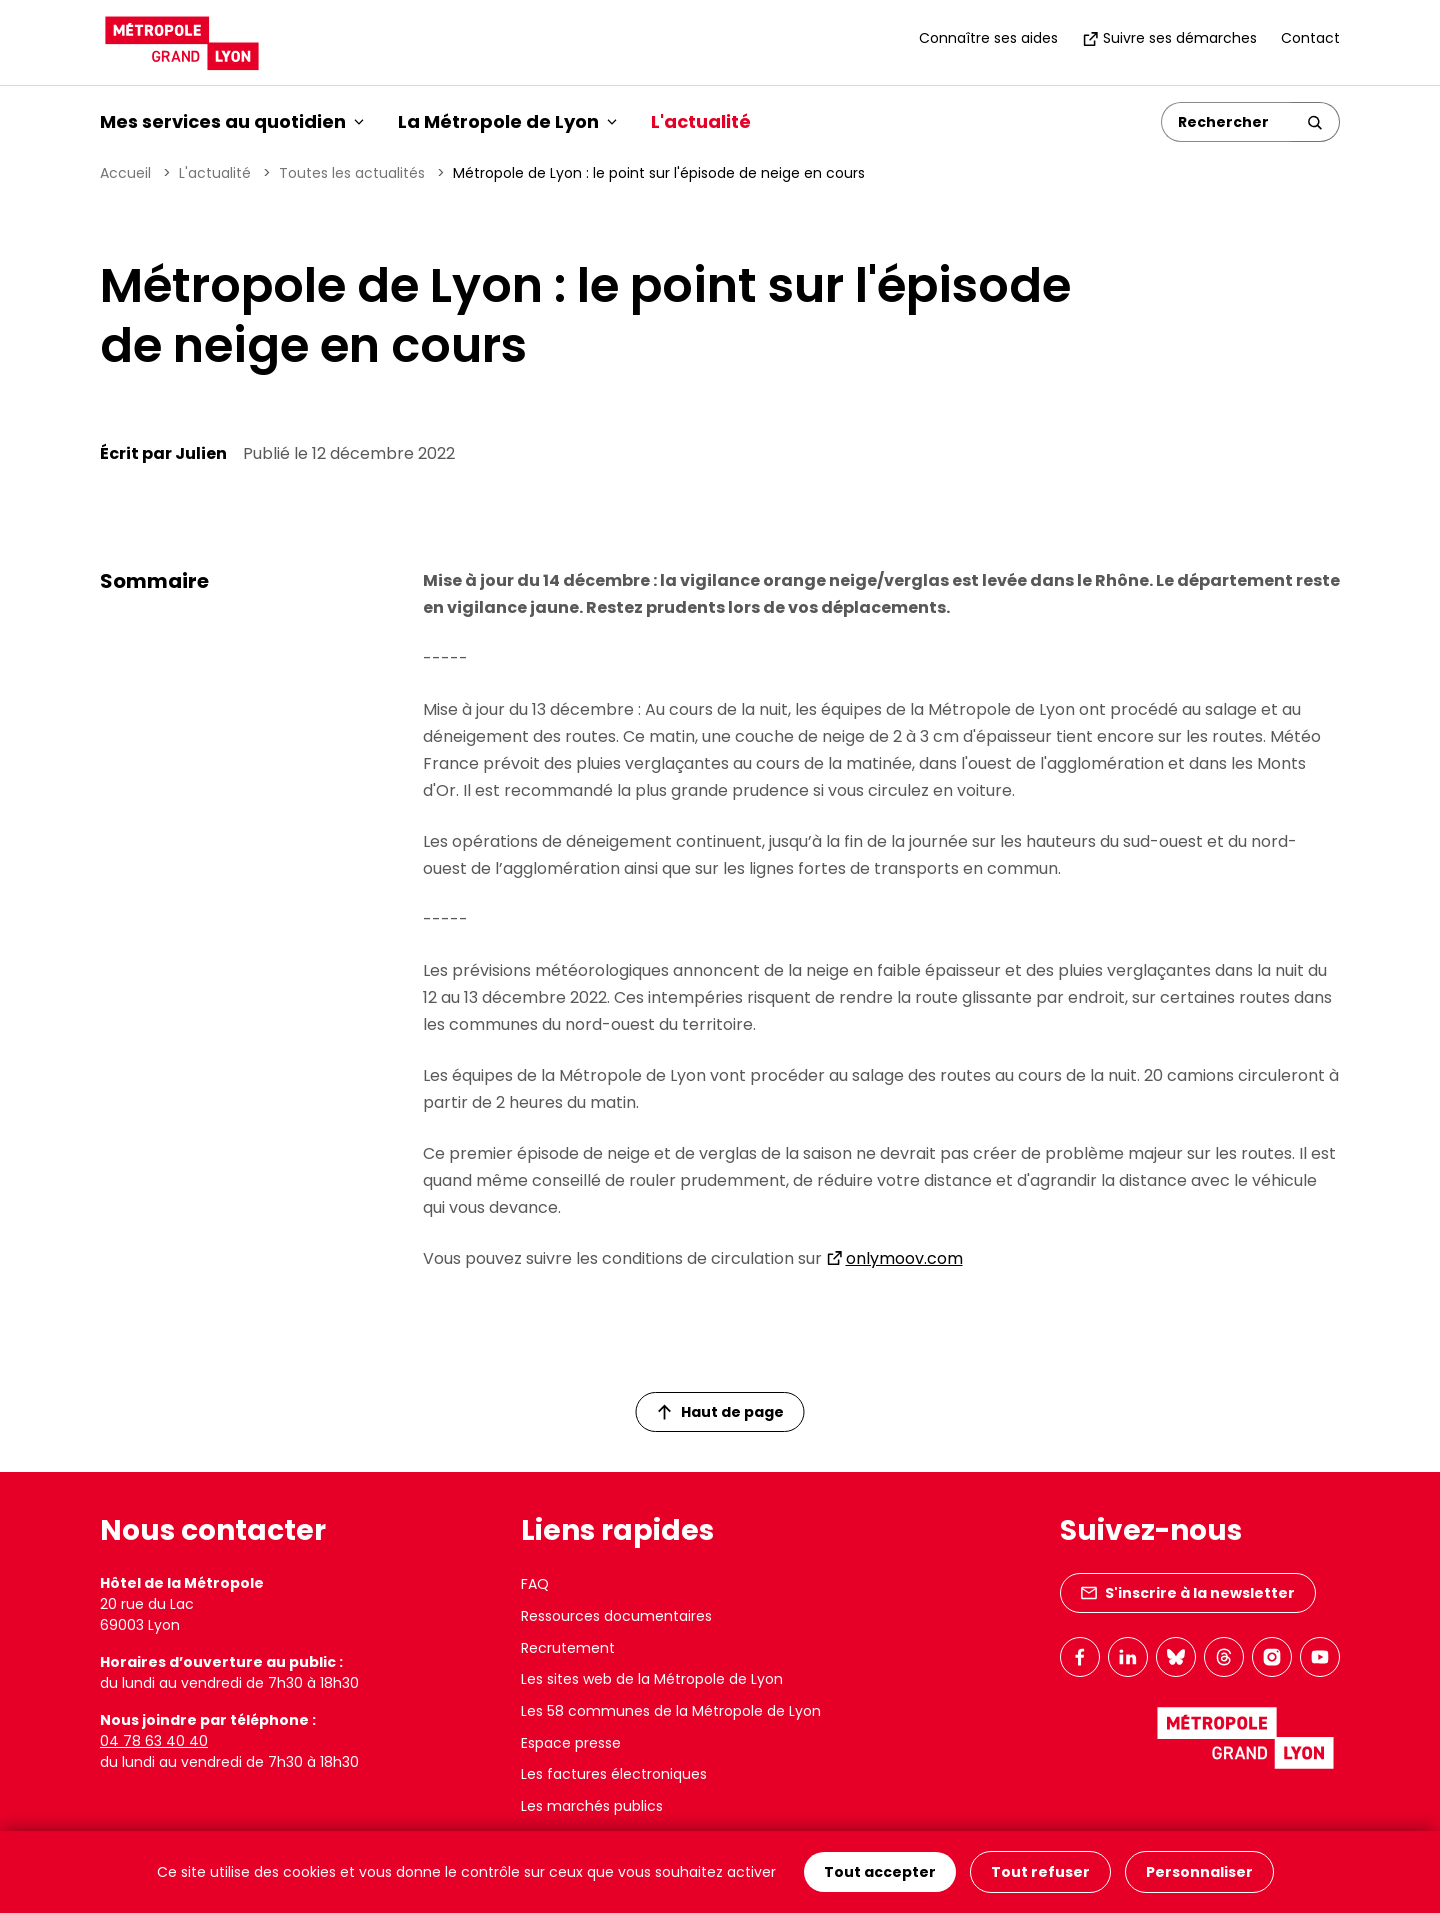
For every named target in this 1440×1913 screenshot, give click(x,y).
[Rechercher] (1226, 122)
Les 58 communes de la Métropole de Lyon (671, 1711)
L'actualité (701, 121)
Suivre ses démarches (1169, 38)
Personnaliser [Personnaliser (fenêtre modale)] (1199, 1872)
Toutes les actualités (352, 173)
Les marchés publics (592, 1806)
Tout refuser (1040, 1872)
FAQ (535, 1584)
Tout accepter (880, 1872)
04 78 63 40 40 (154, 1741)
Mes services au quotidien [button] (232, 121)
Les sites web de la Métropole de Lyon (652, 1679)
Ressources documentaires (616, 1616)
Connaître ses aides (988, 38)
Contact (1310, 38)
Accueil (125, 173)
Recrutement (568, 1648)
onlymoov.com (904, 1258)
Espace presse (571, 1743)
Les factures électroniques (614, 1774)
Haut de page (721, 1412)
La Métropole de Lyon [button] (507, 121)
